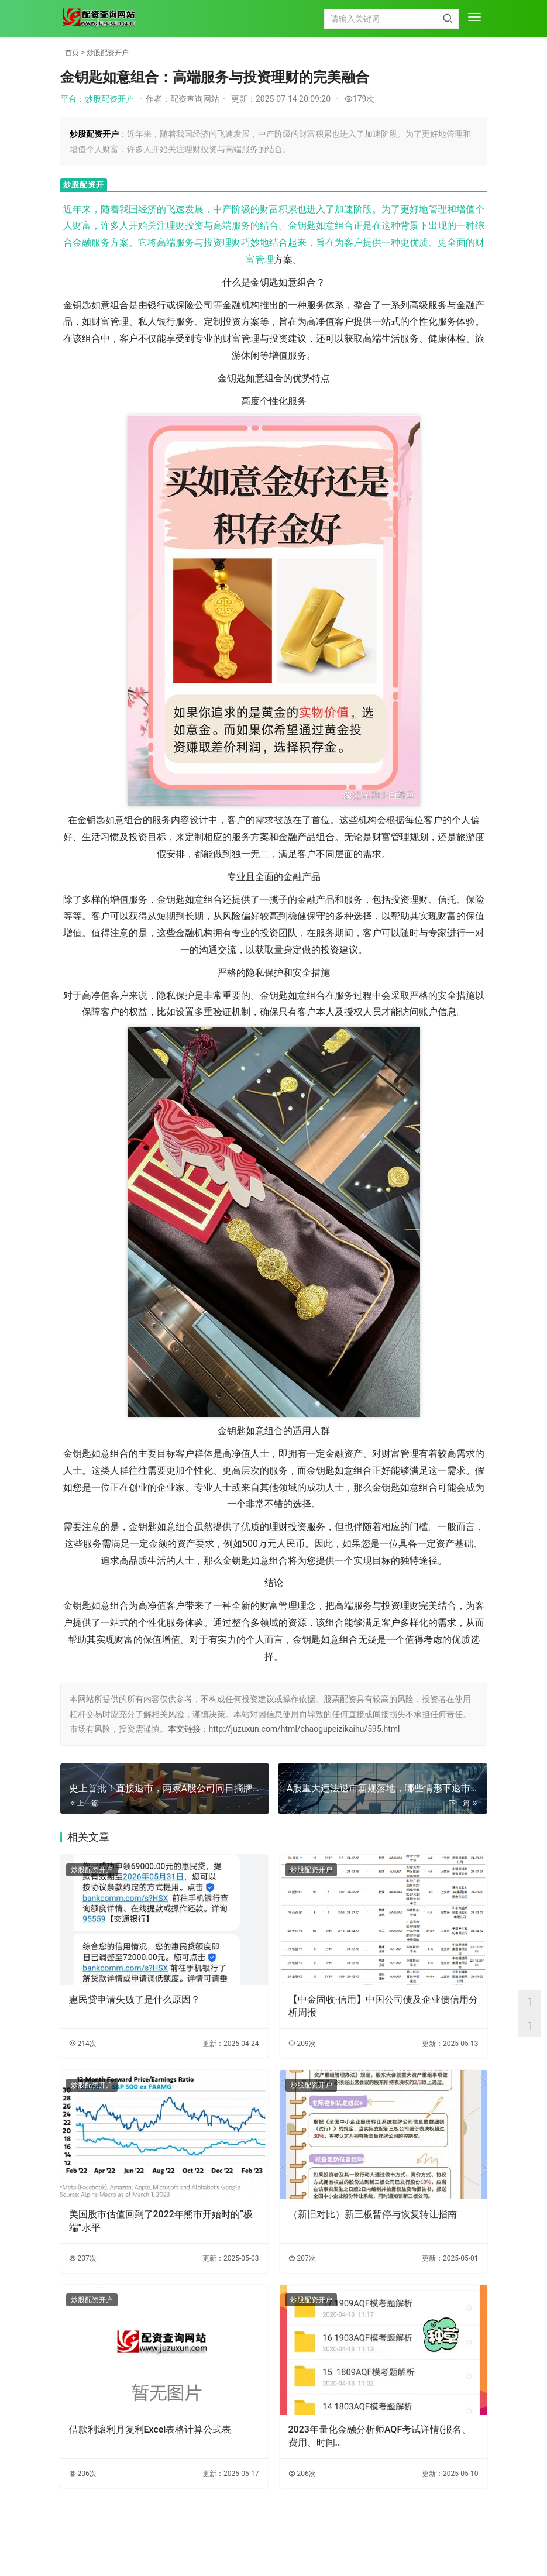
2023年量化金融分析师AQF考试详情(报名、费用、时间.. (379, 2436)
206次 (83, 2474)
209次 (302, 2044)
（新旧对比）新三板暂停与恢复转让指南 (372, 2214)
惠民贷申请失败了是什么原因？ (134, 1999)
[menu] (474, 18)
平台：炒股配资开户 (97, 99)
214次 (83, 2044)
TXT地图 (302, 2543)
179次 (360, 99)
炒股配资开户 (108, 53)
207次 (83, 2258)
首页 (72, 53)
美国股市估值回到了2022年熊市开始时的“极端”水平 (161, 2221)
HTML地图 (338, 2543)
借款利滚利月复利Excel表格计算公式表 (150, 2429)
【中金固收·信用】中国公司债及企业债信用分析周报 (383, 2006)
